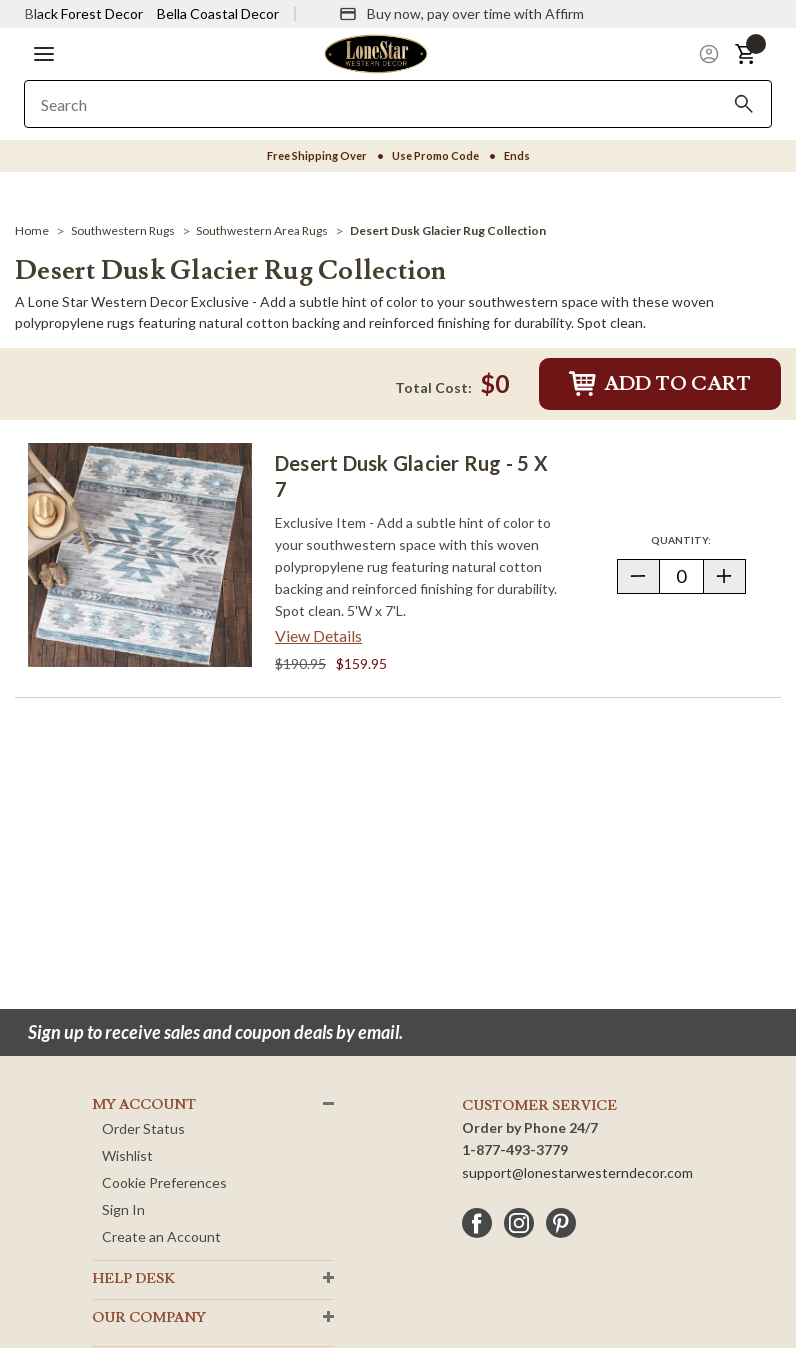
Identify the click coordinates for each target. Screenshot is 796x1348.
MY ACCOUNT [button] (144, 1105)
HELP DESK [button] (133, 1279)
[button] (44, 54)
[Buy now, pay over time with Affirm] (461, 14)
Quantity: (698, 539)
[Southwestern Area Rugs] (262, 230)
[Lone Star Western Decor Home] (376, 52)
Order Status (143, 1128)
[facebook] (477, 1223)
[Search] (744, 104)
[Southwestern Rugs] (123, 230)
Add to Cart (660, 384)
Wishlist (127, 1155)
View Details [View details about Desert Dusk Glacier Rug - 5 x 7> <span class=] (318, 635)
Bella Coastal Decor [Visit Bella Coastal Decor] (218, 13)
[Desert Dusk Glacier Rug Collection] (448, 230)
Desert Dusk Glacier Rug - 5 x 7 (411, 476)
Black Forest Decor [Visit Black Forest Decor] (84, 13)
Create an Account (161, 1236)
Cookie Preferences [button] (164, 1182)
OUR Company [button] (149, 1318)
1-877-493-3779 (515, 1149)
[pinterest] (561, 1223)
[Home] (32, 230)
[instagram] (519, 1223)
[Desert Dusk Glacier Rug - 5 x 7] (140, 555)
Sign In (123, 1209)
